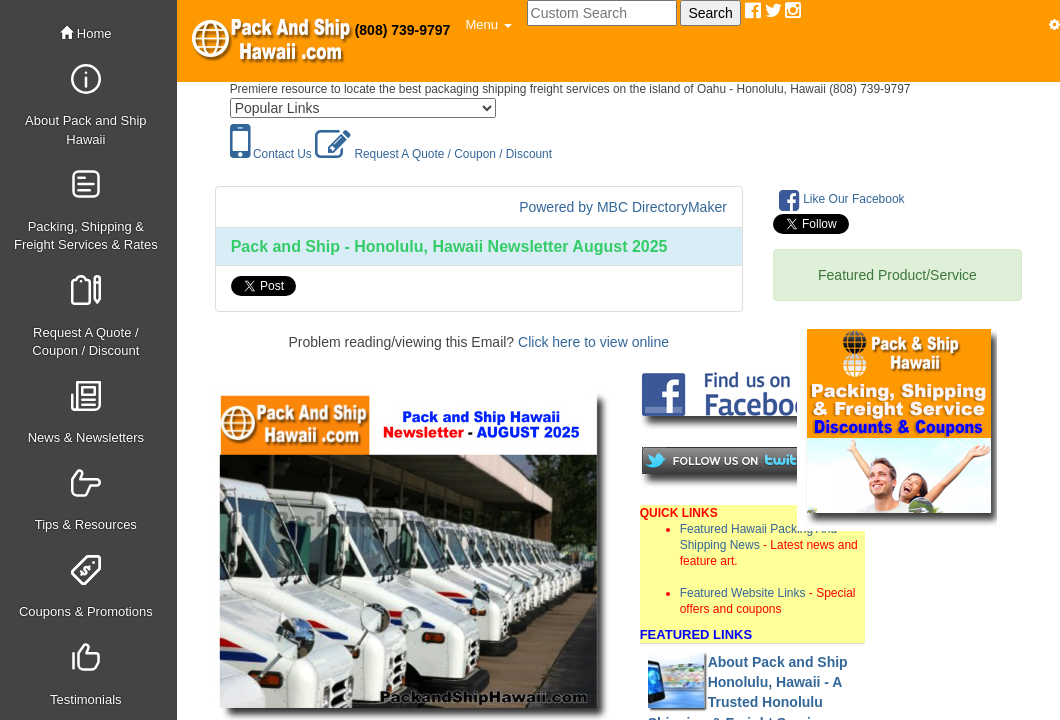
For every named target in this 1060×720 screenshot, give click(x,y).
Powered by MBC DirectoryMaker (623, 207)
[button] (488, 25)
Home (85, 33)
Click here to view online (593, 342)
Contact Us (271, 154)
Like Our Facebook (842, 200)
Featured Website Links (743, 593)
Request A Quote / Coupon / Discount (433, 154)
